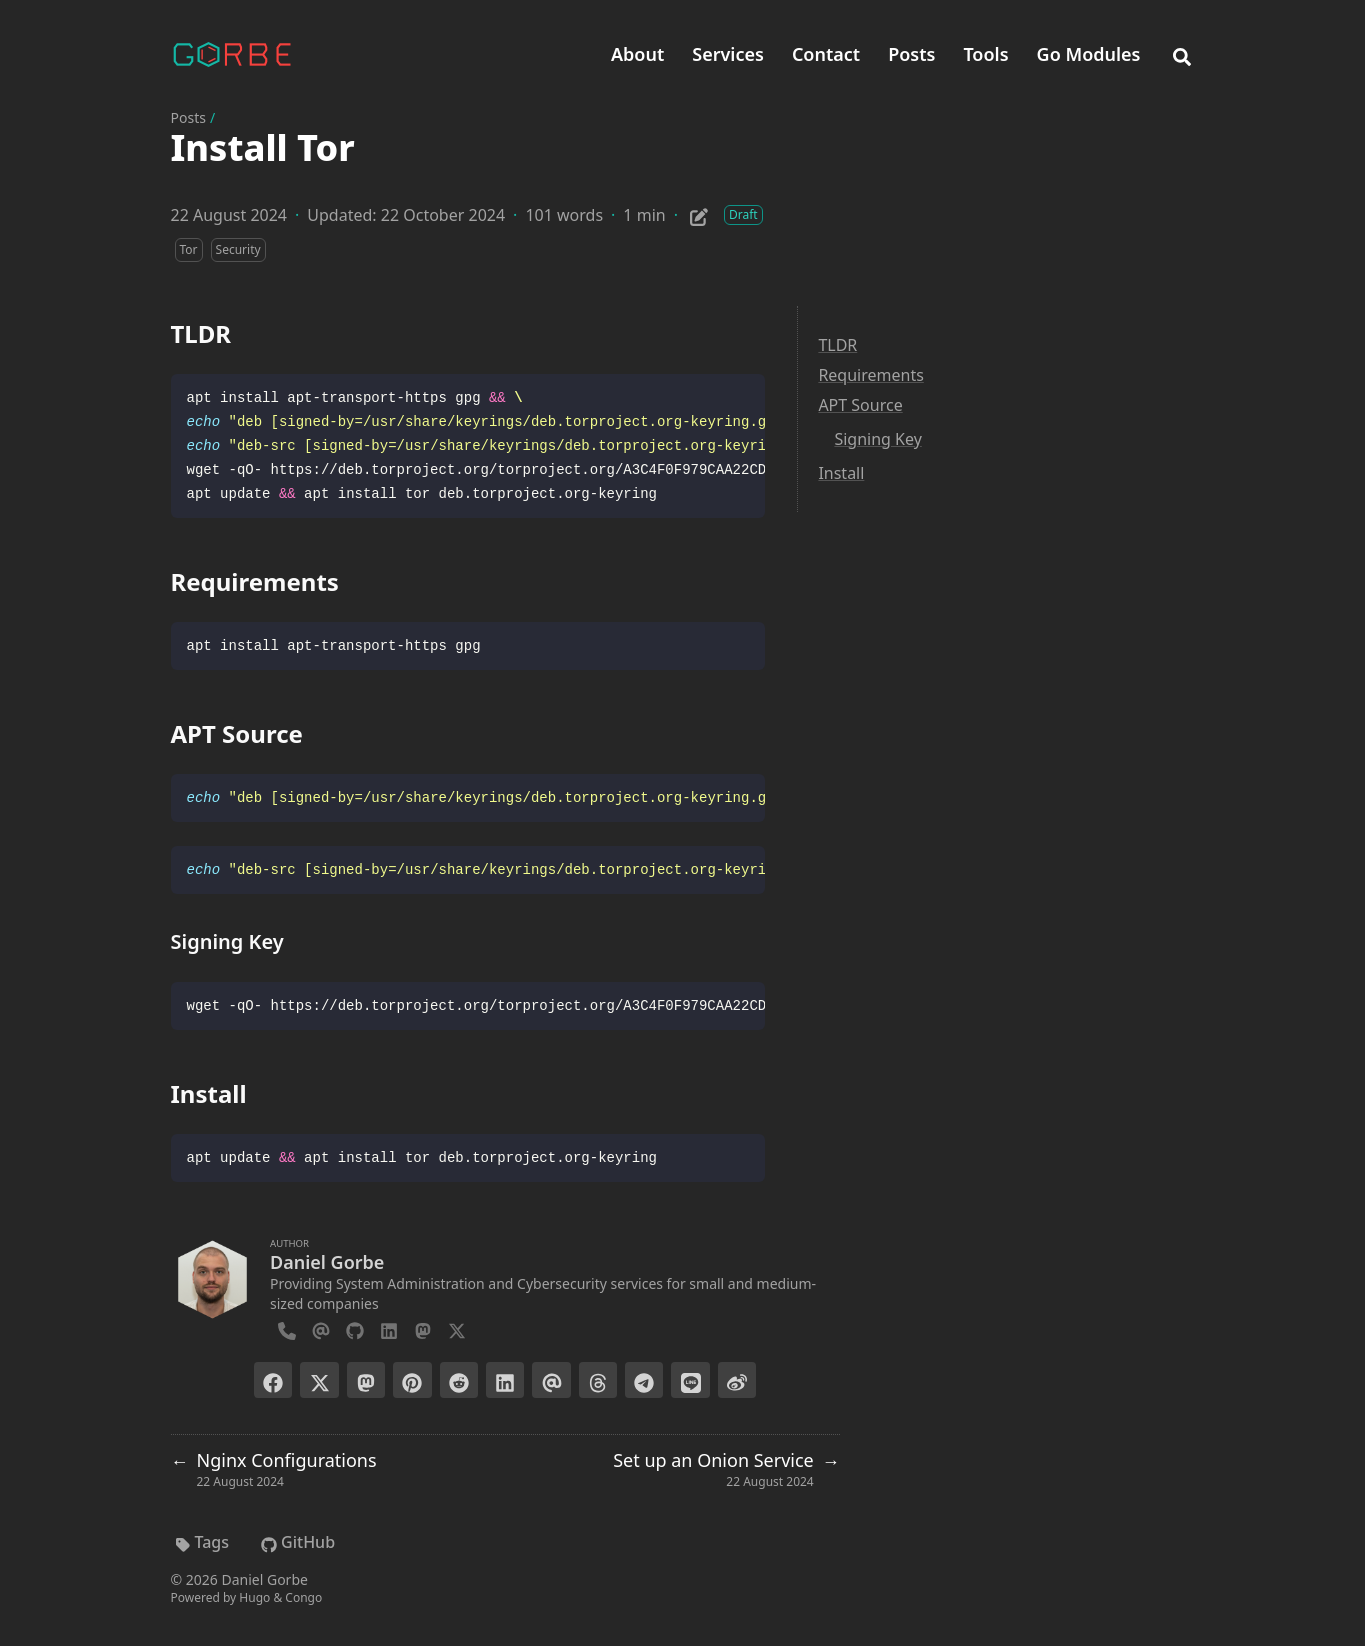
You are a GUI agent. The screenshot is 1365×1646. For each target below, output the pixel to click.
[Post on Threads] (598, 1380)
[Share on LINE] (690, 1380)
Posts (188, 117)
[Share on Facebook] (273, 1380)
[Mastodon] (423, 1328)
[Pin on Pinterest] (412, 1380)
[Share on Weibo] (737, 1380)
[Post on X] (319, 1380)
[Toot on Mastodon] (366, 1380)
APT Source (860, 405)
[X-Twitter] (457, 1328)
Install (841, 473)
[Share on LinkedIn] (505, 1380)
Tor (189, 249)
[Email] (321, 1328)
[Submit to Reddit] (459, 1380)
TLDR (837, 345)
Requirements (870, 375)
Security (238, 249)
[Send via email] (551, 1380)
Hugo (254, 1597)
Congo (303, 1597)
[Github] (355, 1328)
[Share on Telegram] (644, 1380)
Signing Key (877, 439)
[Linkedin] (389, 1328)
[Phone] (287, 1328)
